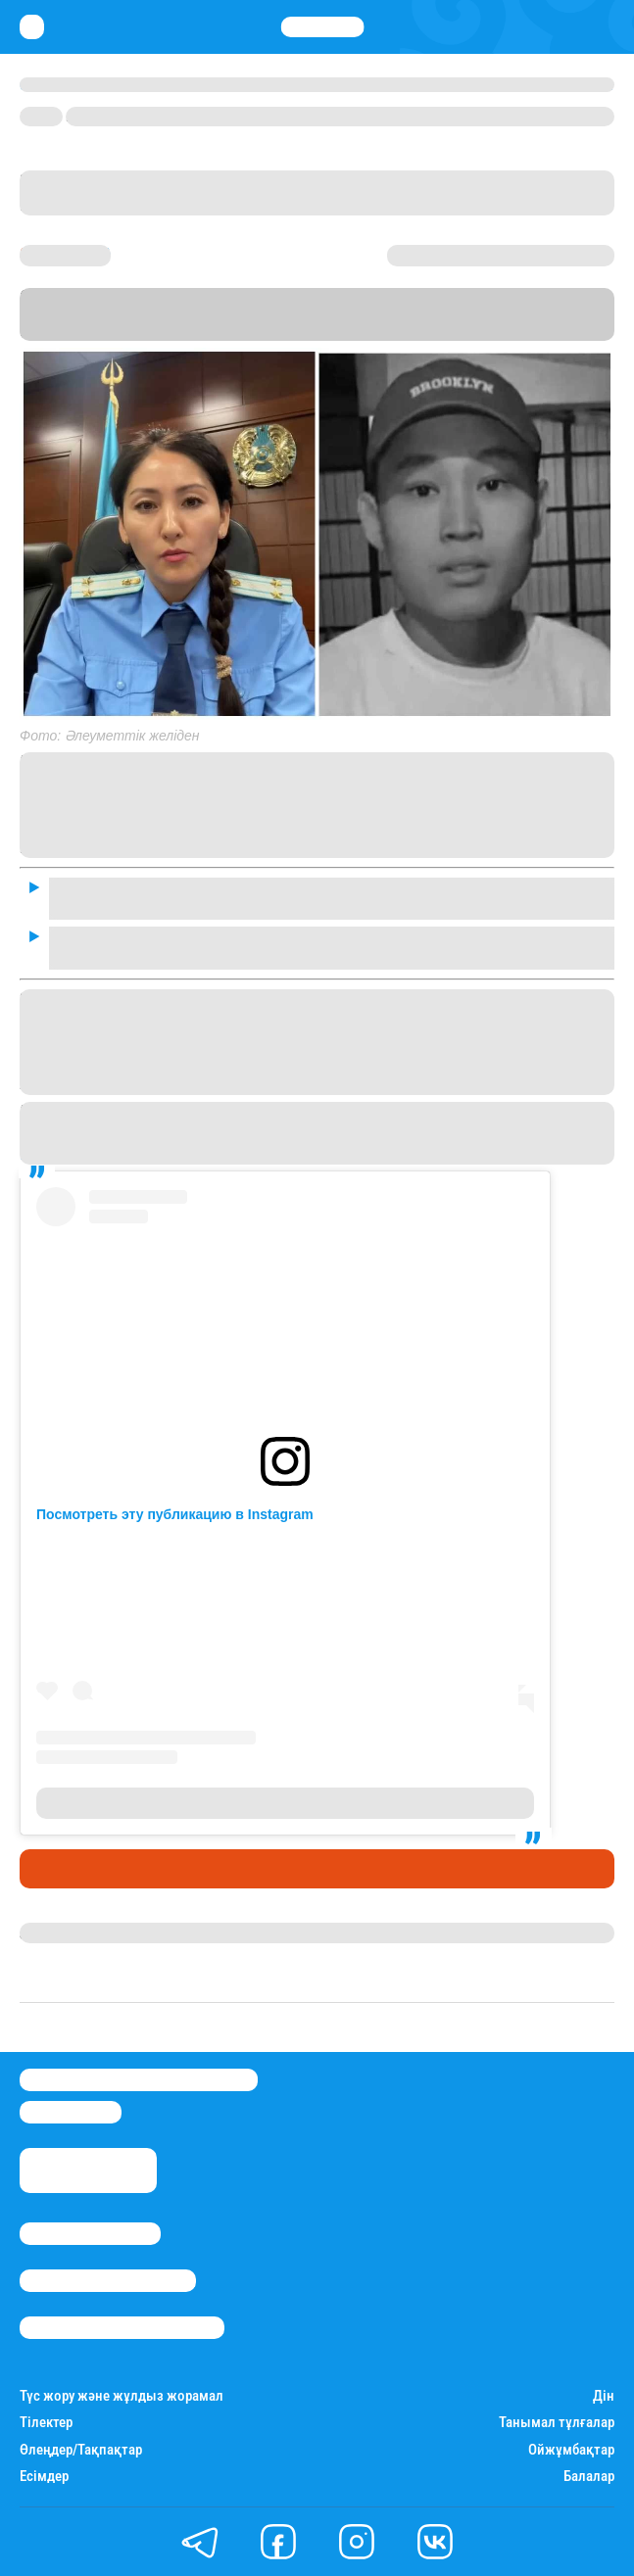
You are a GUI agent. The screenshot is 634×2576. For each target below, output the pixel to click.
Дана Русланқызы (86, 1932)
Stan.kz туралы (90, 2233)
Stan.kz (199, 331)
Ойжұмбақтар (571, 2450)
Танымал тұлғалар (556, 2422)
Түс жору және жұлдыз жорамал (121, 2396)
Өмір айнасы (72, 1869)
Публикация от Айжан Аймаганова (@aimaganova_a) (286, 1803)
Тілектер (46, 2422)
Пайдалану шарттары (122, 2327)
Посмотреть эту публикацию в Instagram (175, 1514)
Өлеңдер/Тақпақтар (81, 2450)
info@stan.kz (71, 2112)
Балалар (588, 2476)
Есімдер (44, 2476)
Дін (603, 2396)
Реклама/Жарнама (108, 2280)
